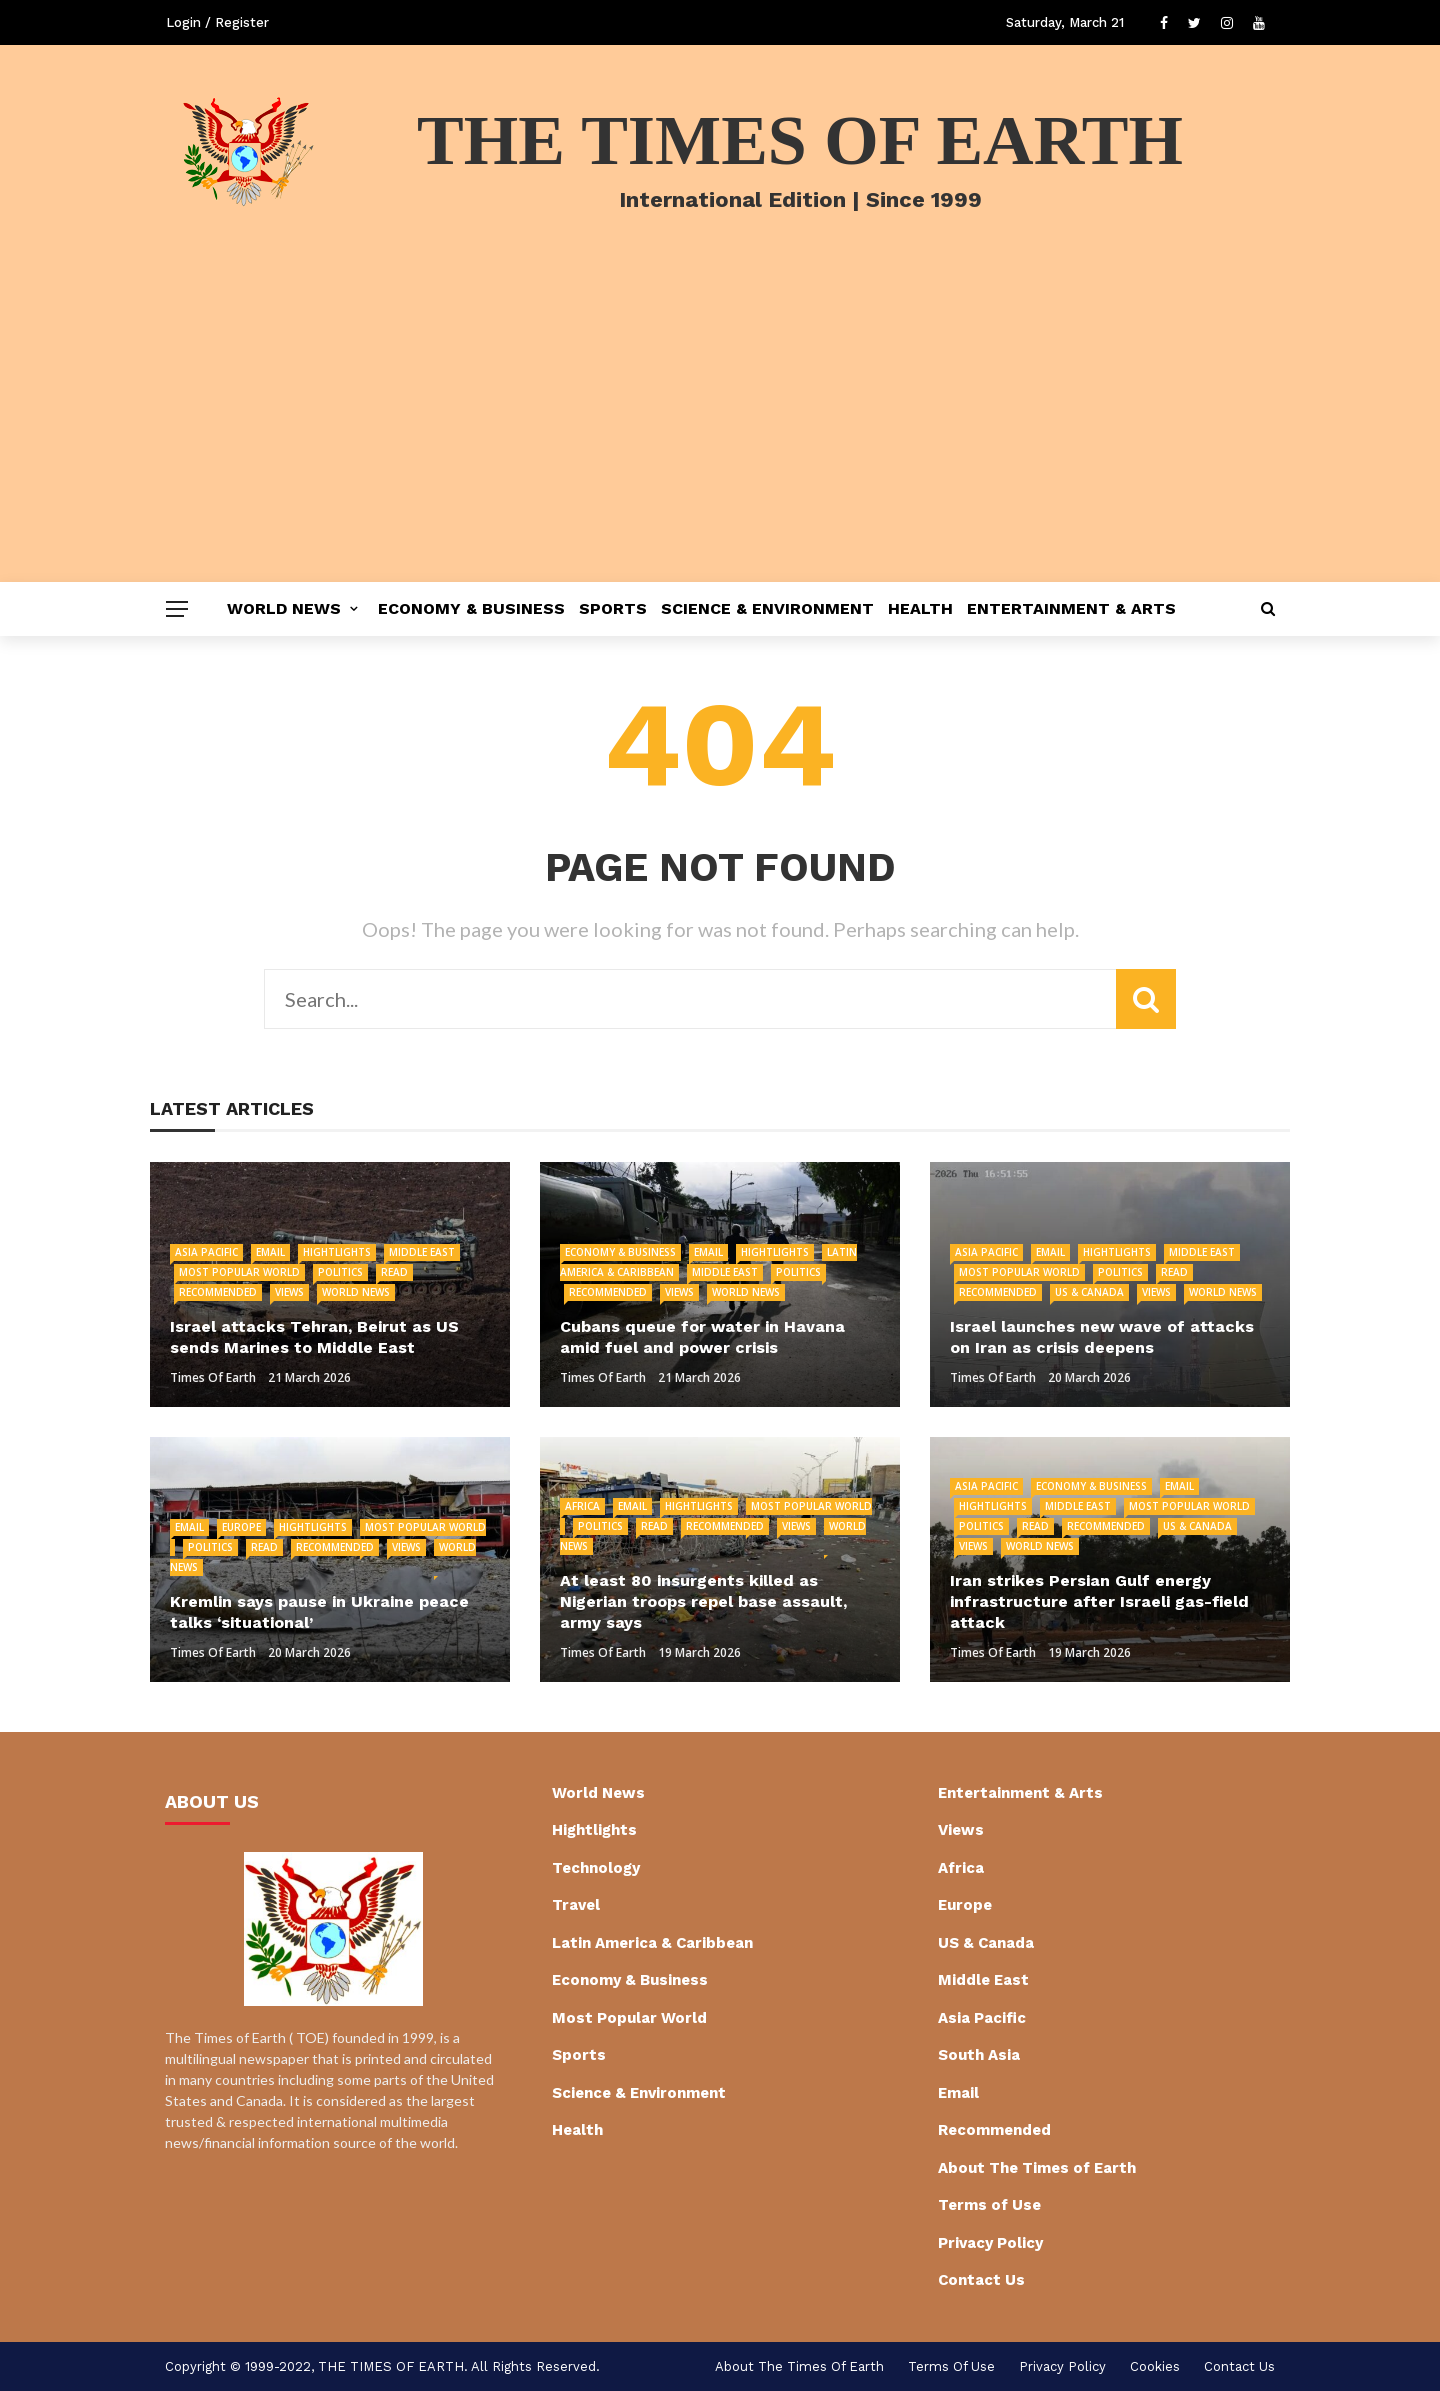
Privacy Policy (990, 2243)
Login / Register (217, 22)
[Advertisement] (720, 432)
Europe (241, 1527)
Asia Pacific (206, 1252)
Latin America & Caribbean (652, 1943)
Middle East (422, 1252)
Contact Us (981, 2280)
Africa (582, 1506)
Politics (340, 1272)
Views (289, 1292)
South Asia (979, 2055)
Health (920, 608)
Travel (576, 1905)
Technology (596, 1868)
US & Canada (1089, 1292)
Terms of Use (989, 2205)
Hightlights (337, 1252)
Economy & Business (471, 608)
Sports (613, 608)
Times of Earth (213, 1377)
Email (270, 1252)
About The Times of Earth (1037, 2168)
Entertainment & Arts (1071, 608)
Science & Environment (767, 608)
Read (394, 1272)
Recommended (218, 1292)
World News (284, 608)
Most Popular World (239, 1272)
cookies (1155, 2366)
